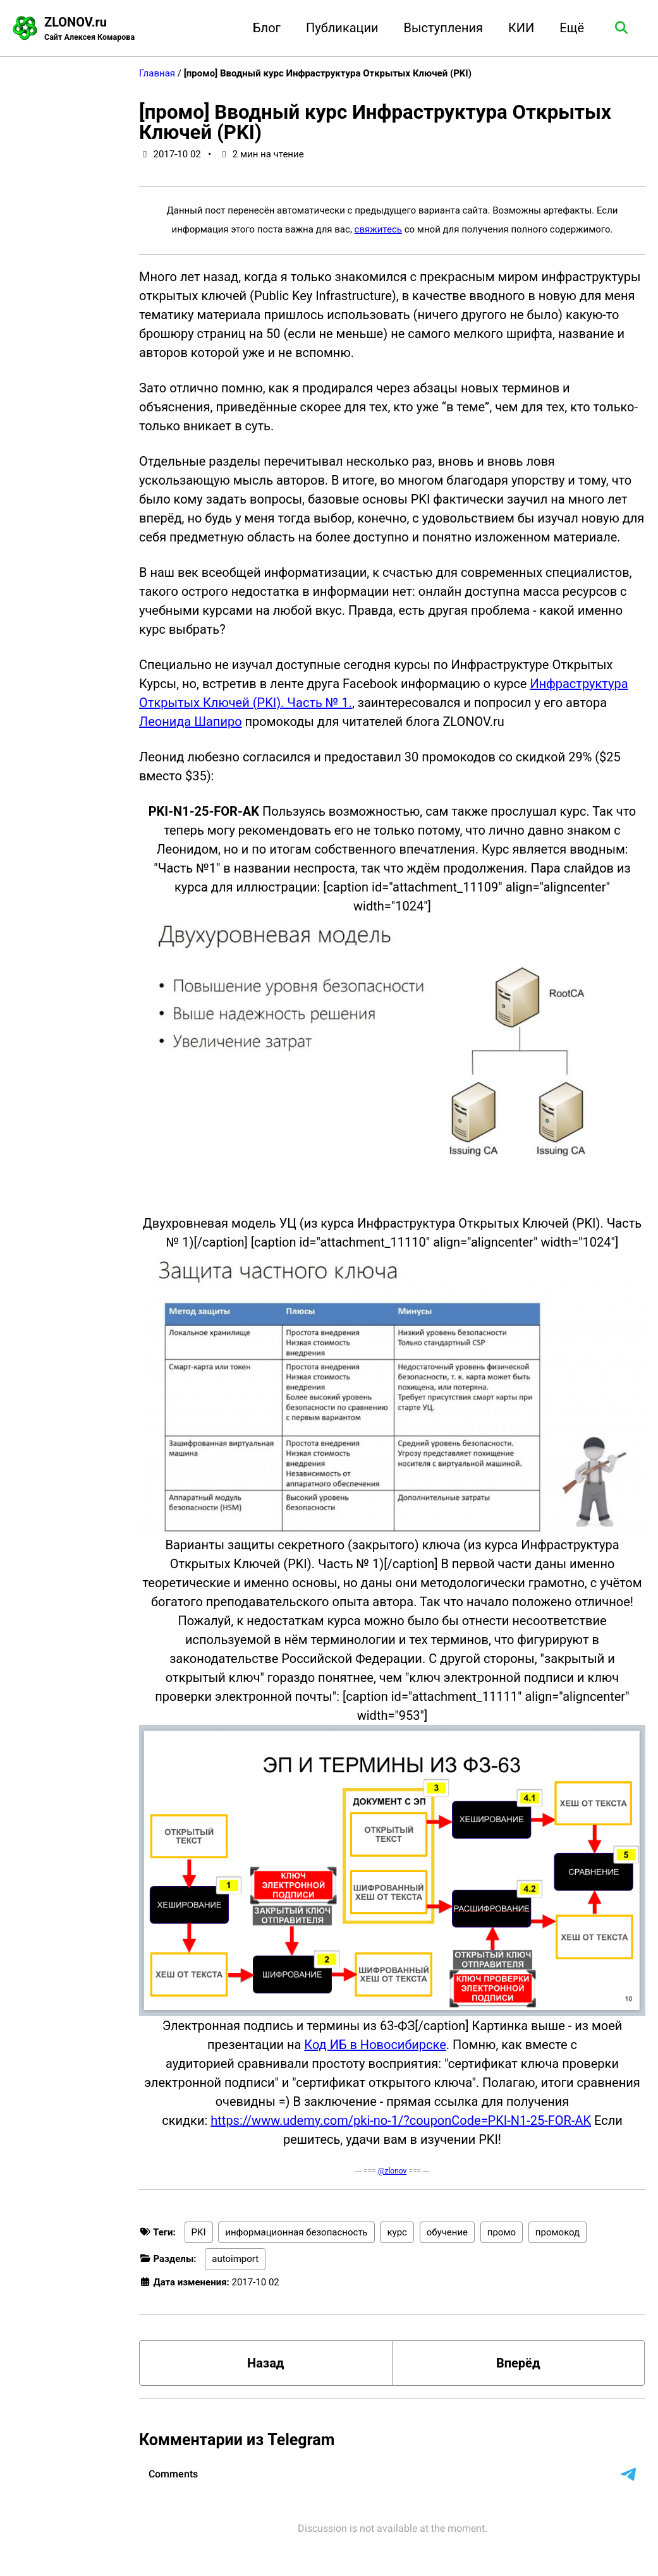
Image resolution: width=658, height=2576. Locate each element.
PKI (199, 2232)
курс (396, 2232)
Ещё (571, 27)
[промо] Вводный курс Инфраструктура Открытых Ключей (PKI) (375, 121)
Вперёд (518, 2363)
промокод (557, 2232)
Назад (265, 2363)
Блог (267, 27)
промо (501, 2232)
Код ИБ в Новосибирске (375, 2044)
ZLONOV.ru (89, 29)
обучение (447, 2232)
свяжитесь (378, 229)
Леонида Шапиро (190, 721)
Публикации (342, 27)
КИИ (521, 27)
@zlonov (392, 2171)
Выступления (443, 27)
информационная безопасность (296, 2232)
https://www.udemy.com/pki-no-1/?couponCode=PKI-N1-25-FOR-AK (400, 2120)
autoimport (235, 2259)
